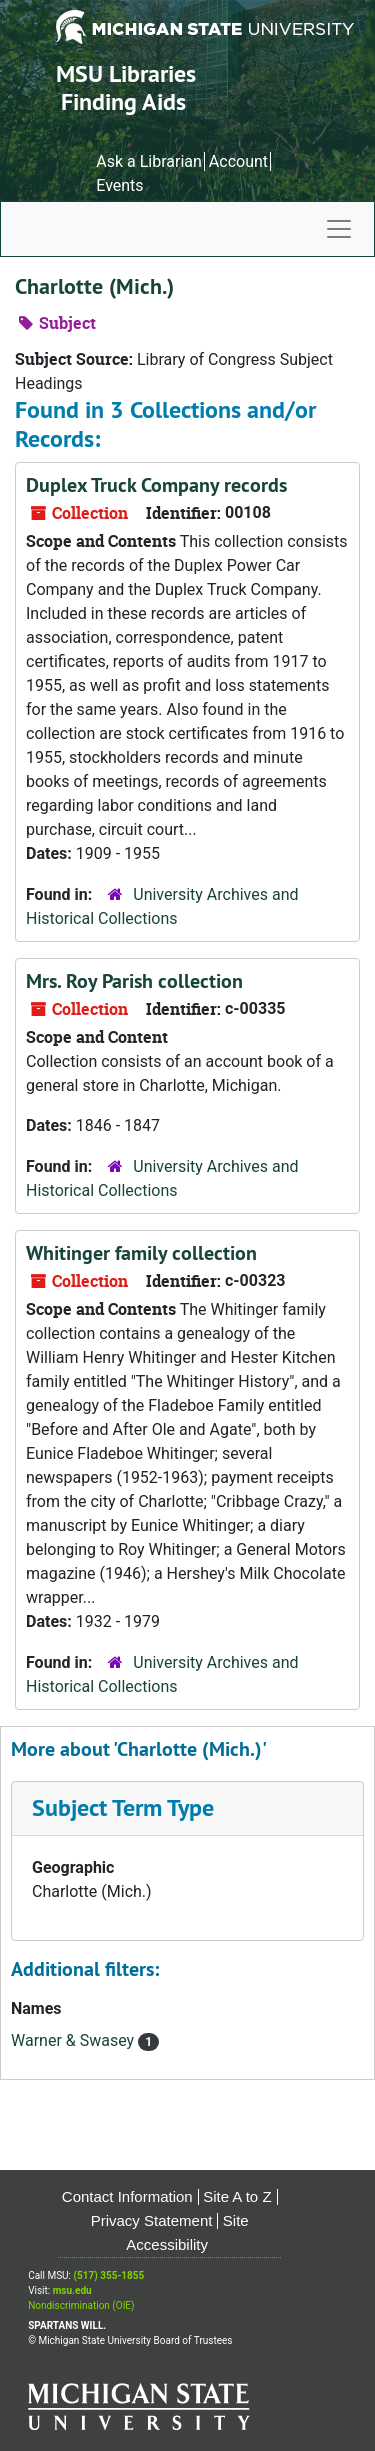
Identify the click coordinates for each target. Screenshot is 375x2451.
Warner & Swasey (74, 2040)
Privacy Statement (152, 2220)
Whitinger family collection (141, 1253)
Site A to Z (237, 2196)
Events (119, 185)
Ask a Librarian (149, 161)
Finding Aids (123, 101)
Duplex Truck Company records (156, 485)
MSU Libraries (126, 73)
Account (238, 161)
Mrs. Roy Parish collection (134, 981)
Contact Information (127, 2196)
